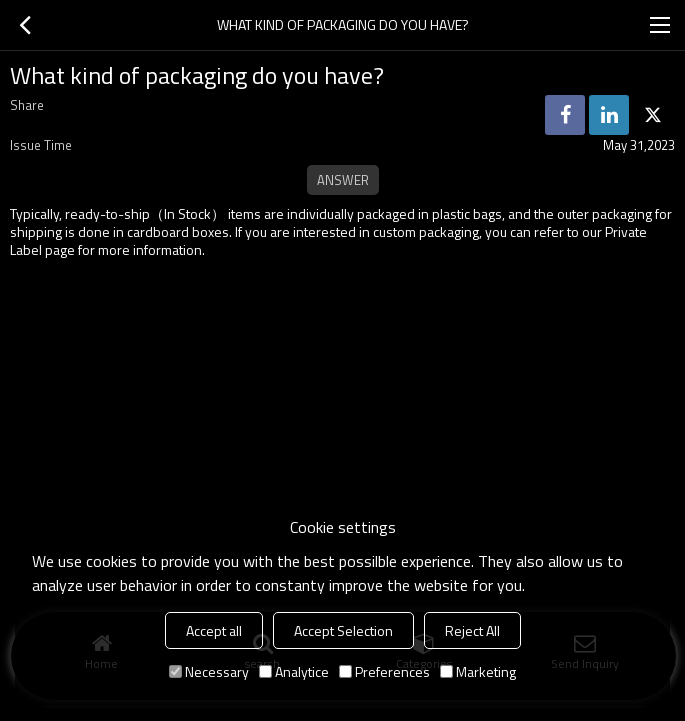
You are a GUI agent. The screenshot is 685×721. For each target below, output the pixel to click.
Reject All (472, 630)
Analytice (294, 671)
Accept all (214, 630)
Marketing (478, 671)
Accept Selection (343, 630)
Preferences (384, 671)
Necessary (209, 671)
